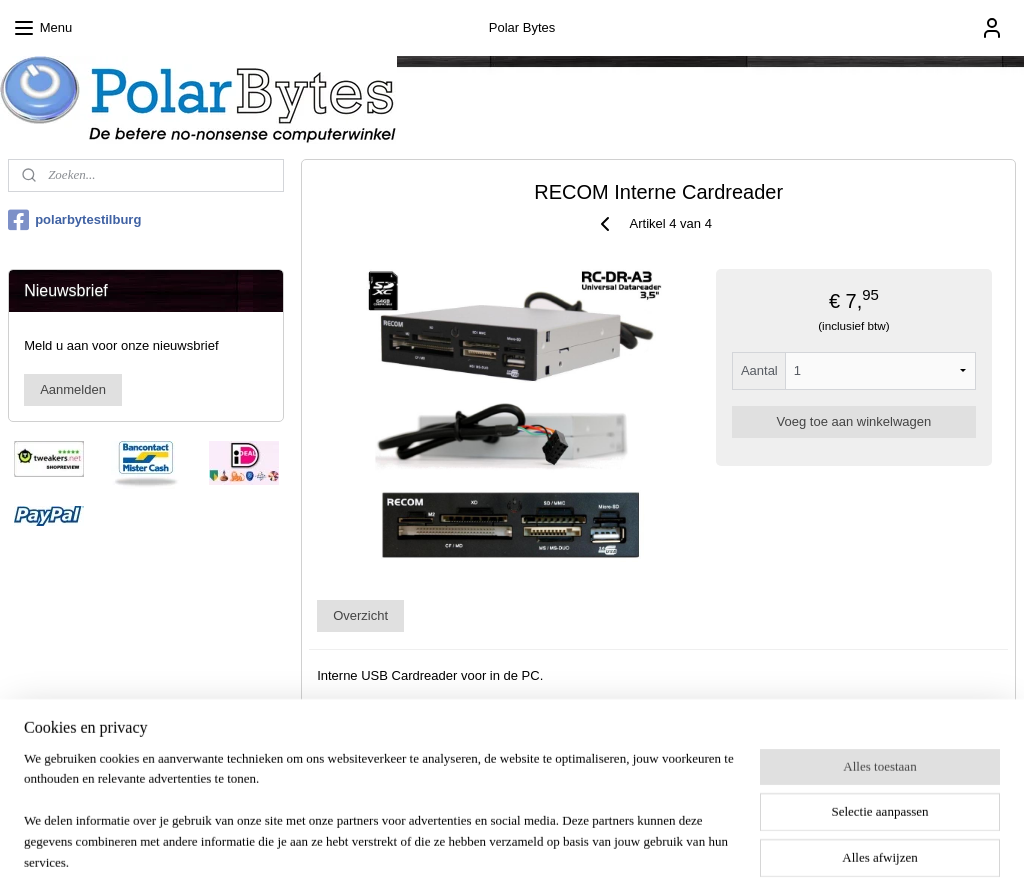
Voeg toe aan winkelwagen (853, 421)
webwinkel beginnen (546, 857)
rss (480, 857)
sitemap (445, 857)
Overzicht (360, 615)
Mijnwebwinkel (701, 857)
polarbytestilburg (74, 220)
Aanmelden (73, 389)
